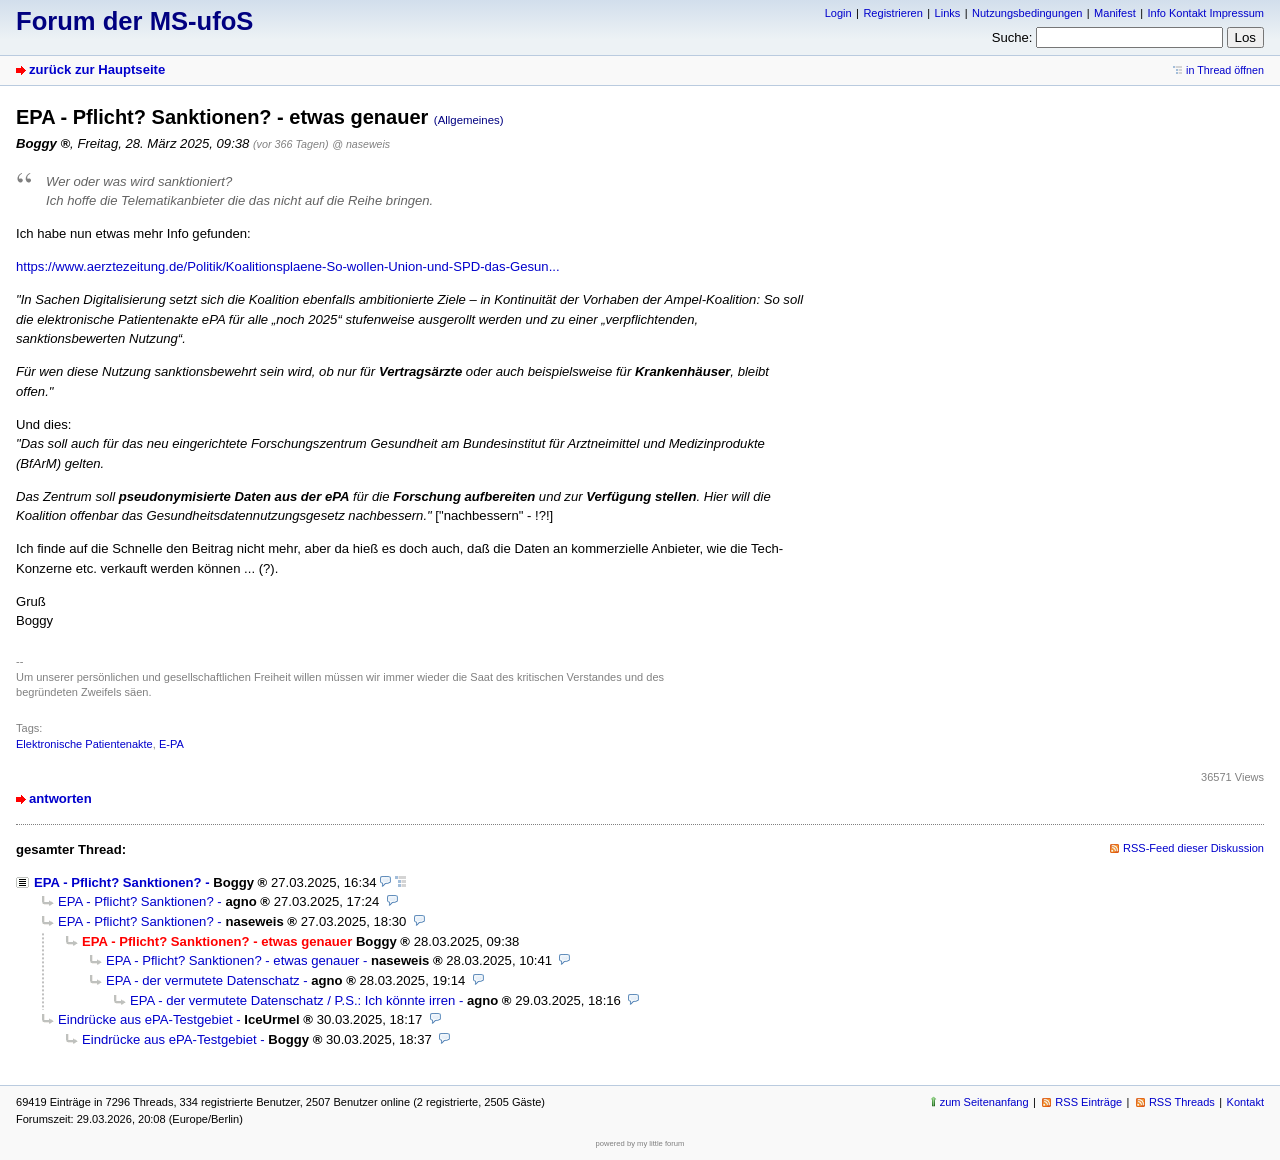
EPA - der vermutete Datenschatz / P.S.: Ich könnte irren (292, 1000)
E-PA (171, 744)
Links (948, 13)
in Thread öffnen (1225, 70)
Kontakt (1245, 1102)
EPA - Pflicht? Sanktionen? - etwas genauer (232, 960)
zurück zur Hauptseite (97, 69)
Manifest (1115, 13)
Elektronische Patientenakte (84, 744)
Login (838, 13)
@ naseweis (361, 144)
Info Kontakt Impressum (1206, 13)
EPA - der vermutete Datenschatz (203, 980)
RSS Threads (1182, 1102)
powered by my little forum (640, 1143)
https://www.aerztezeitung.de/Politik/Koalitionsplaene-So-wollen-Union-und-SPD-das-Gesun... (288, 266)
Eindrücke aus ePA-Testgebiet (145, 1019)
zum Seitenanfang (984, 1102)
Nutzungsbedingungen (1027, 13)
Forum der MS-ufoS (134, 21)
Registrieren (892, 13)
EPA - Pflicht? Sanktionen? (118, 882)
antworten (60, 798)
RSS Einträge (1088, 1102)
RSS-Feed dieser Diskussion (1193, 848)
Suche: (1012, 37)
